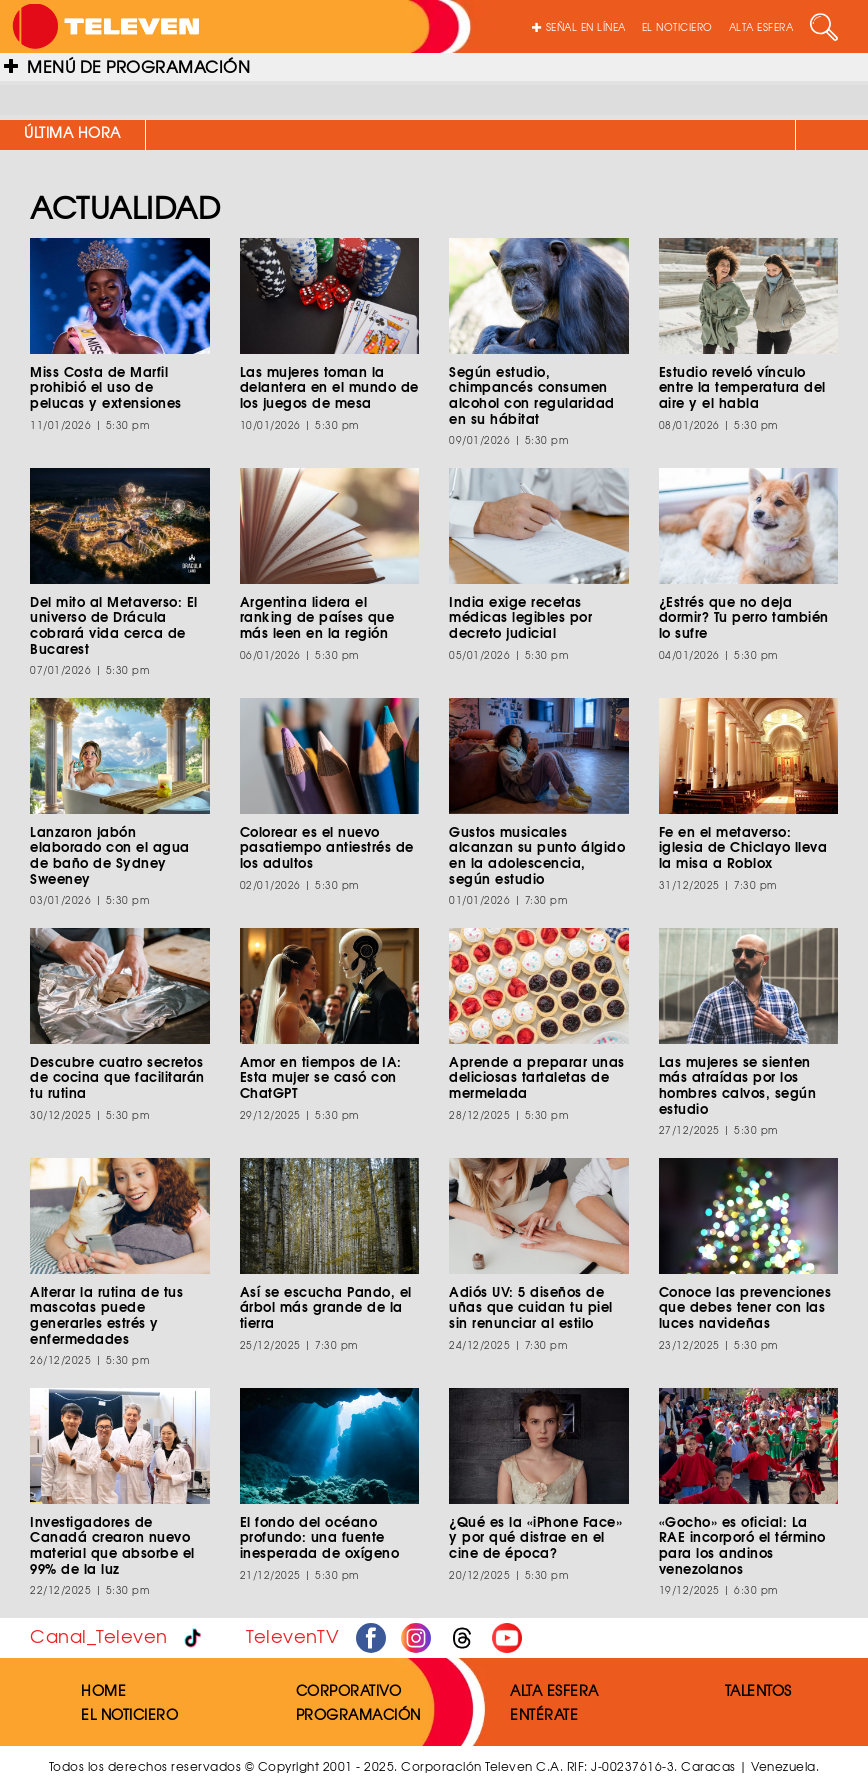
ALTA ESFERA (761, 26)
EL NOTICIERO (677, 26)
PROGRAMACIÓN (358, 1714)
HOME (103, 1690)
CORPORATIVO (349, 1690)
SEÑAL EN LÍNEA (579, 26)
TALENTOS (758, 1690)
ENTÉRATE (544, 1714)
